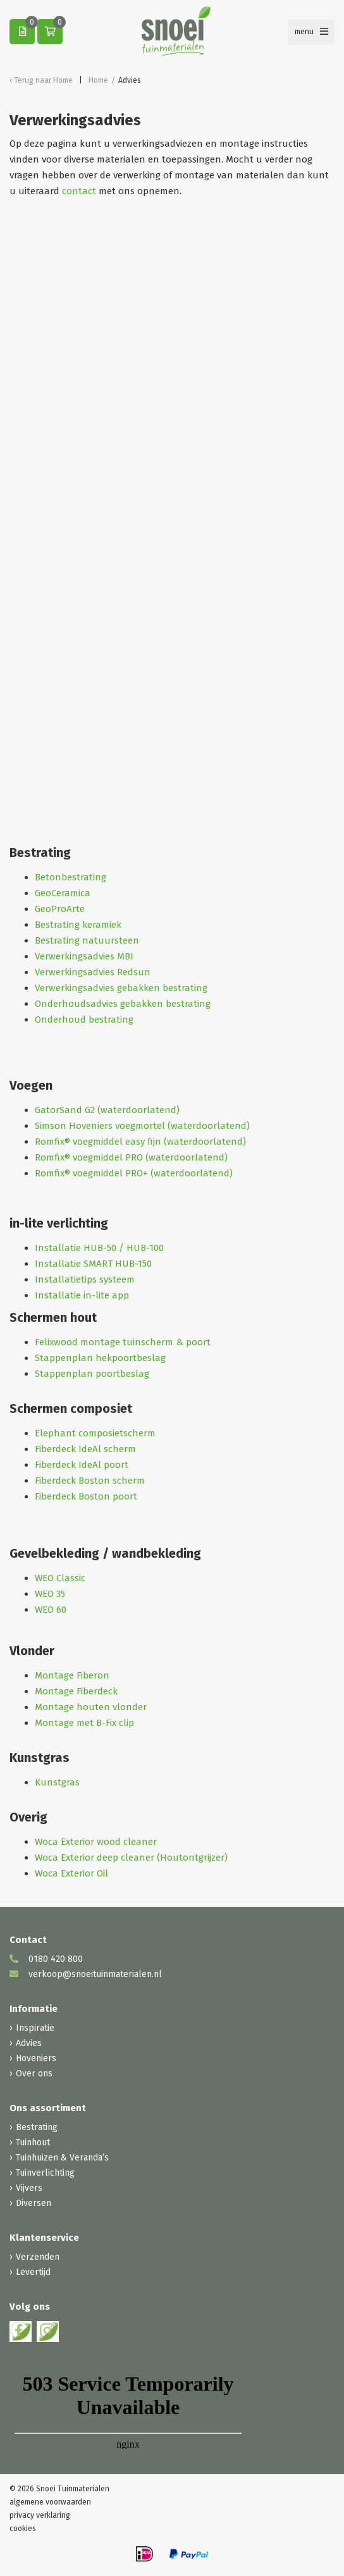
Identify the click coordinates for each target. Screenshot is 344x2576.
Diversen (33, 2203)
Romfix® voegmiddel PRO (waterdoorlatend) (131, 1157)
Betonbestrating (70, 877)
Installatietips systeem (85, 1279)
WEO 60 (50, 1609)
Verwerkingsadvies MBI (84, 956)
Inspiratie (35, 2028)
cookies (22, 2528)
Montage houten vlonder (91, 1707)
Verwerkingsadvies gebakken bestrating (121, 988)
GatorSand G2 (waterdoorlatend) (107, 1110)
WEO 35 (50, 1593)
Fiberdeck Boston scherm (90, 1480)
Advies (29, 2043)
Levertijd (33, 2272)
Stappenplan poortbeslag (92, 1373)
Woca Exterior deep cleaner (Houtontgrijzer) (131, 1857)
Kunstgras (57, 1782)
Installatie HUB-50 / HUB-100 (99, 1248)
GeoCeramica (62, 893)
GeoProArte (60, 909)
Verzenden (37, 2257)
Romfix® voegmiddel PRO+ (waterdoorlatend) (134, 1173)
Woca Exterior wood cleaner (96, 1841)
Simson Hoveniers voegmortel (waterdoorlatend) (142, 1125)
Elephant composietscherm (95, 1433)
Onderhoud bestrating (84, 1019)
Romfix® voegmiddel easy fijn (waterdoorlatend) (140, 1141)
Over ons (34, 2073)
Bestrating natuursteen (87, 940)
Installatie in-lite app (82, 1295)
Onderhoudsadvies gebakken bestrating (123, 1003)
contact (79, 191)
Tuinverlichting (45, 2172)
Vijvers (29, 2188)
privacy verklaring (39, 2515)
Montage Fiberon (72, 1675)
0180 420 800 (46, 1959)
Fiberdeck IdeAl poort (81, 1464)
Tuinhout (33, 2142)
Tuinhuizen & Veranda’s (62, 2157)
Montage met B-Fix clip (84, 1723)
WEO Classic (60, 1578)
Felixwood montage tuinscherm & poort (123, 1342)
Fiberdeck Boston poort (87, 1496)
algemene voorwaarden (50, 2502)
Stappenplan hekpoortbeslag (100, 1358)
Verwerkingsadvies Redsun (92, 972)
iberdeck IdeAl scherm (87, 1449)
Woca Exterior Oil (71, 1873)
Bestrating (37, 2127)
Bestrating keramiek (78, 924)
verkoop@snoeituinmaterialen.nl (85, 1974)
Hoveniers (36, 2058)
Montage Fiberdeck (76, 1691)
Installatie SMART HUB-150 (93, 1263)
